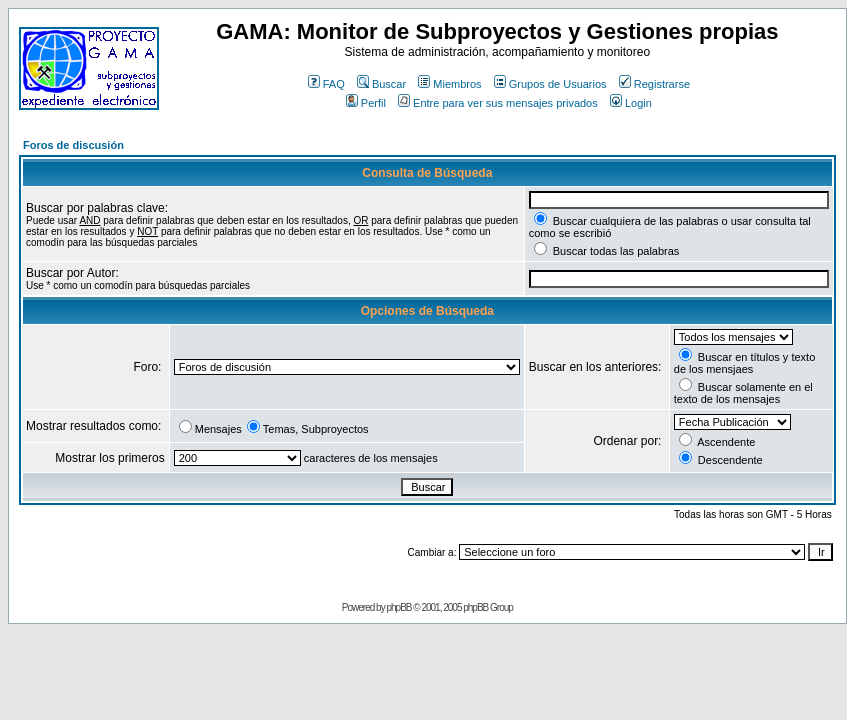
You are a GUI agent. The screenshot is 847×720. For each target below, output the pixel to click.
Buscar (381, 84)
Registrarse (654, 84)
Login (631, 103)
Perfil (366, 103)
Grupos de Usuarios (550, 84)
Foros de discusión (73, 145)
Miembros (449, 84)
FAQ (326, 84)
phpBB (398, 607)
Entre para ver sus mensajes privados (498, 103)
